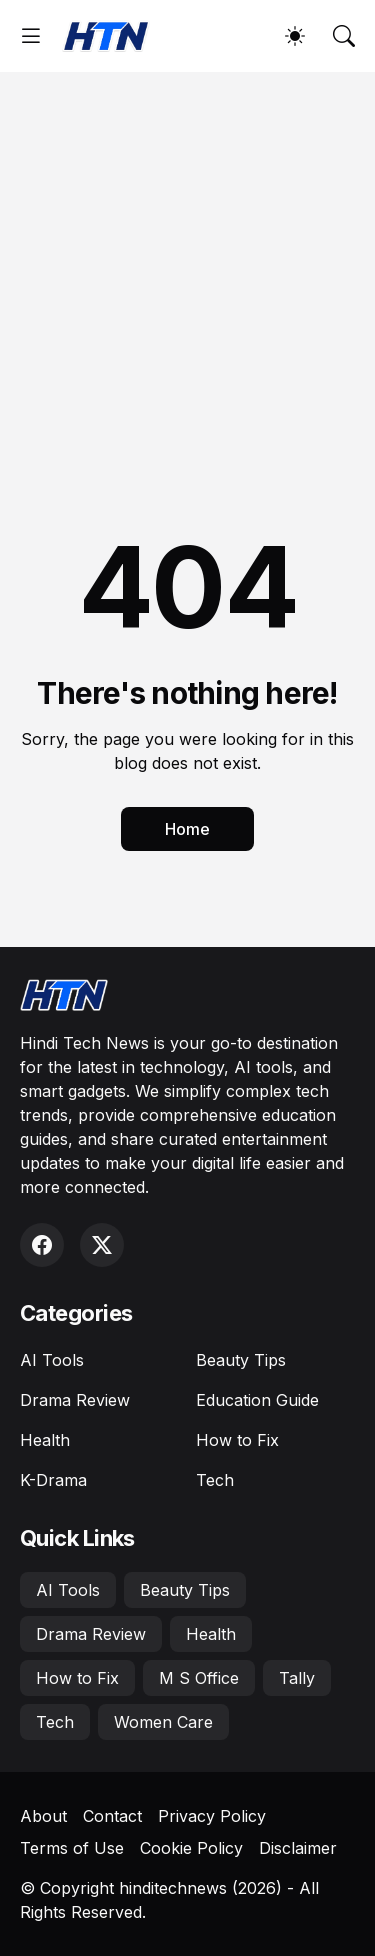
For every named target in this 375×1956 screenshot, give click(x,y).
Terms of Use (72, 1848)
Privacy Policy (212, 1816)
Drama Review (75, 1400)
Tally (297, 1678)
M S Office (199, 1678)
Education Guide (257, 1400)
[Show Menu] (31, 36)
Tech (215, 1480)
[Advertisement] (187, 269)
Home (187, 829)
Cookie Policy (191, 1848)
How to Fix (237, 1440)
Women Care (163, 1722)
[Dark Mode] (295, 36)
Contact (112, 1816)
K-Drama (53, 1480)
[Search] (344, 36)
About (43, 1816)
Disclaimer (298, 1848)
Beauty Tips (241, 1360)
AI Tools (52, 1360)
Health (45, 1440)
